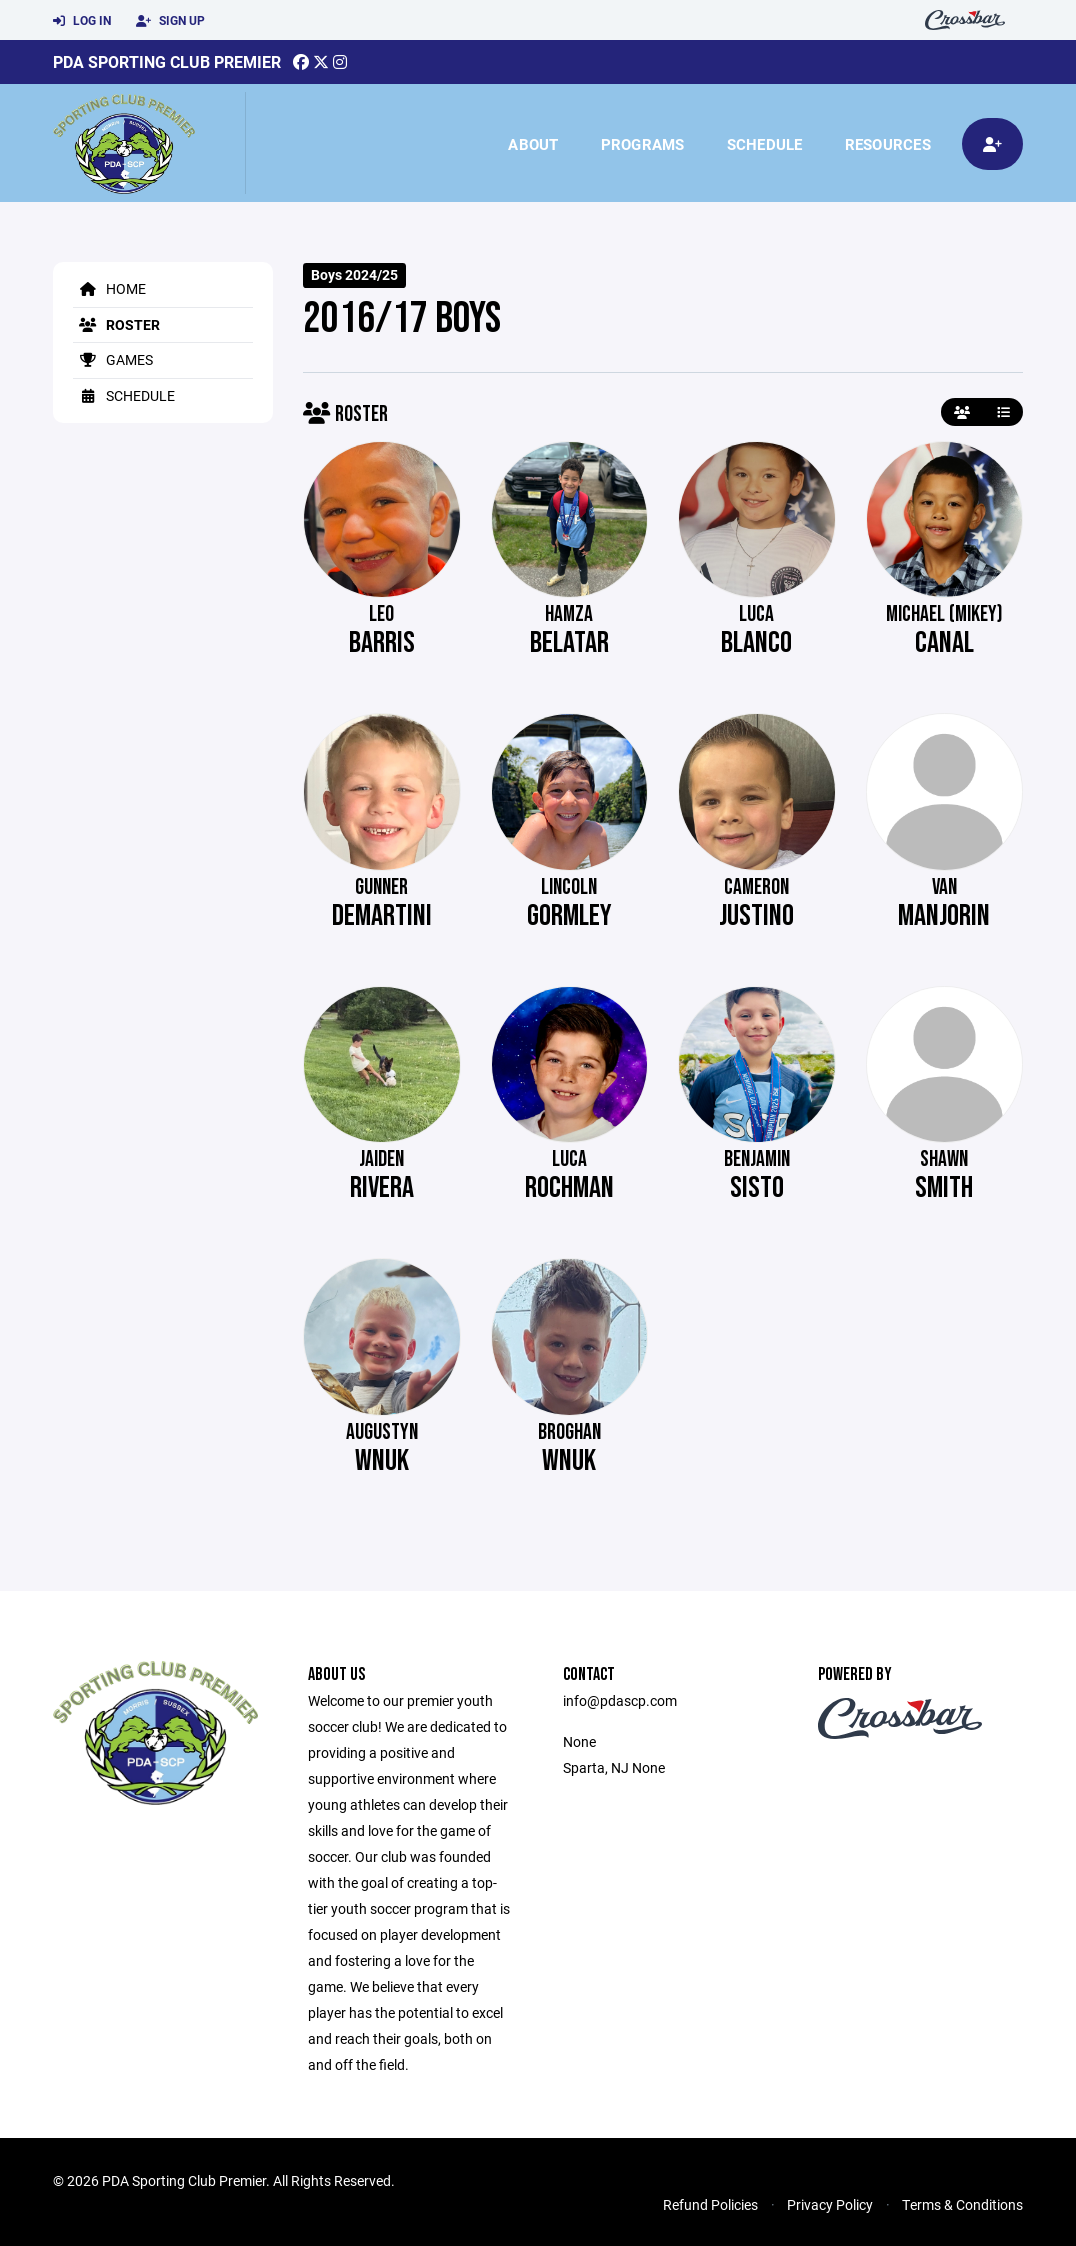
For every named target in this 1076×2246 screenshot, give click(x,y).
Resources (888, 144)
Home (109, 288)
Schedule (765, 144)
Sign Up (170, 21)
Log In (82, 21)
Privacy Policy (830, 2204)
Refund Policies (710, 2204)
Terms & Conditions (962, 2204)
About (533, 144)
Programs (643, 144)
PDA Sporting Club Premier (167, 61)
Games (113, 359)
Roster (116, 324)
